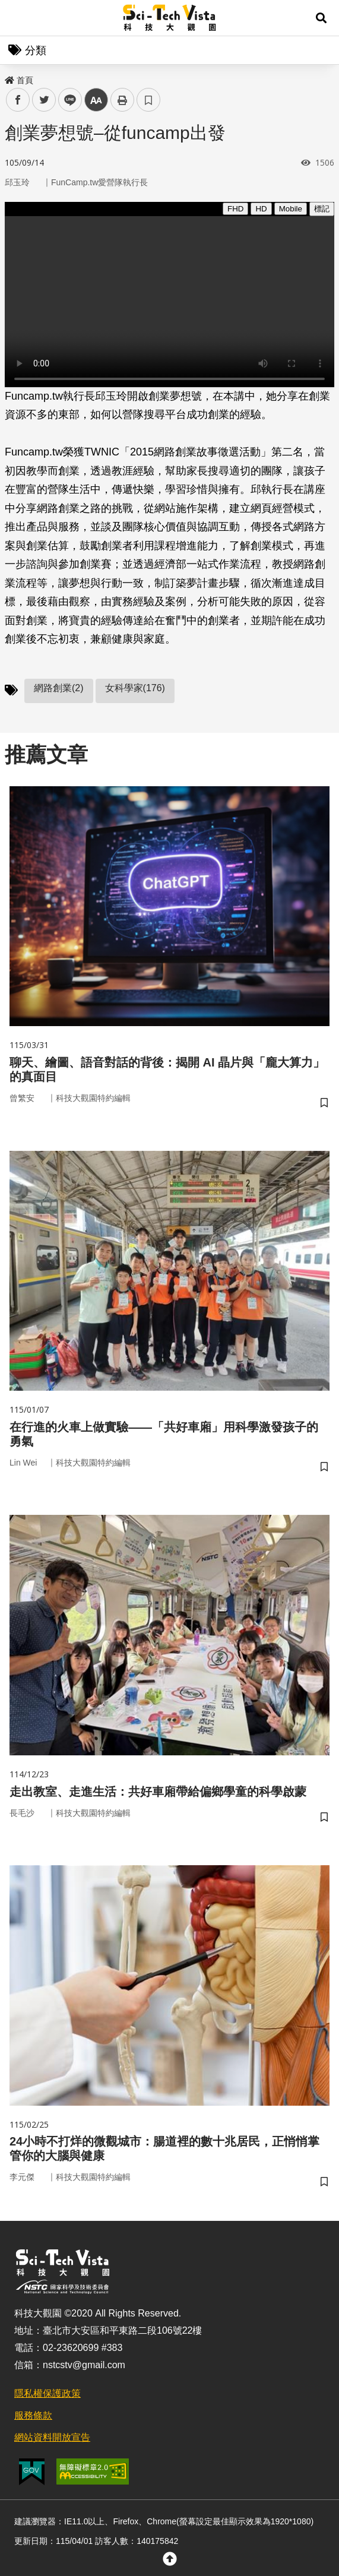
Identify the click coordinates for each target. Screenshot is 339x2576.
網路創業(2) (59, 688)
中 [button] (96, 100)
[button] (321, 18)
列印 (122, 100)
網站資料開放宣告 (52, 2437)
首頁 (19, 80)
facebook (18, 100)
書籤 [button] (148, 100)
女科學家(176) (135, 688)
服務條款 (33, 2415)
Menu (18, 18)
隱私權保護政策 (47, 2393)
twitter (44, 100)
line (66, 100)
